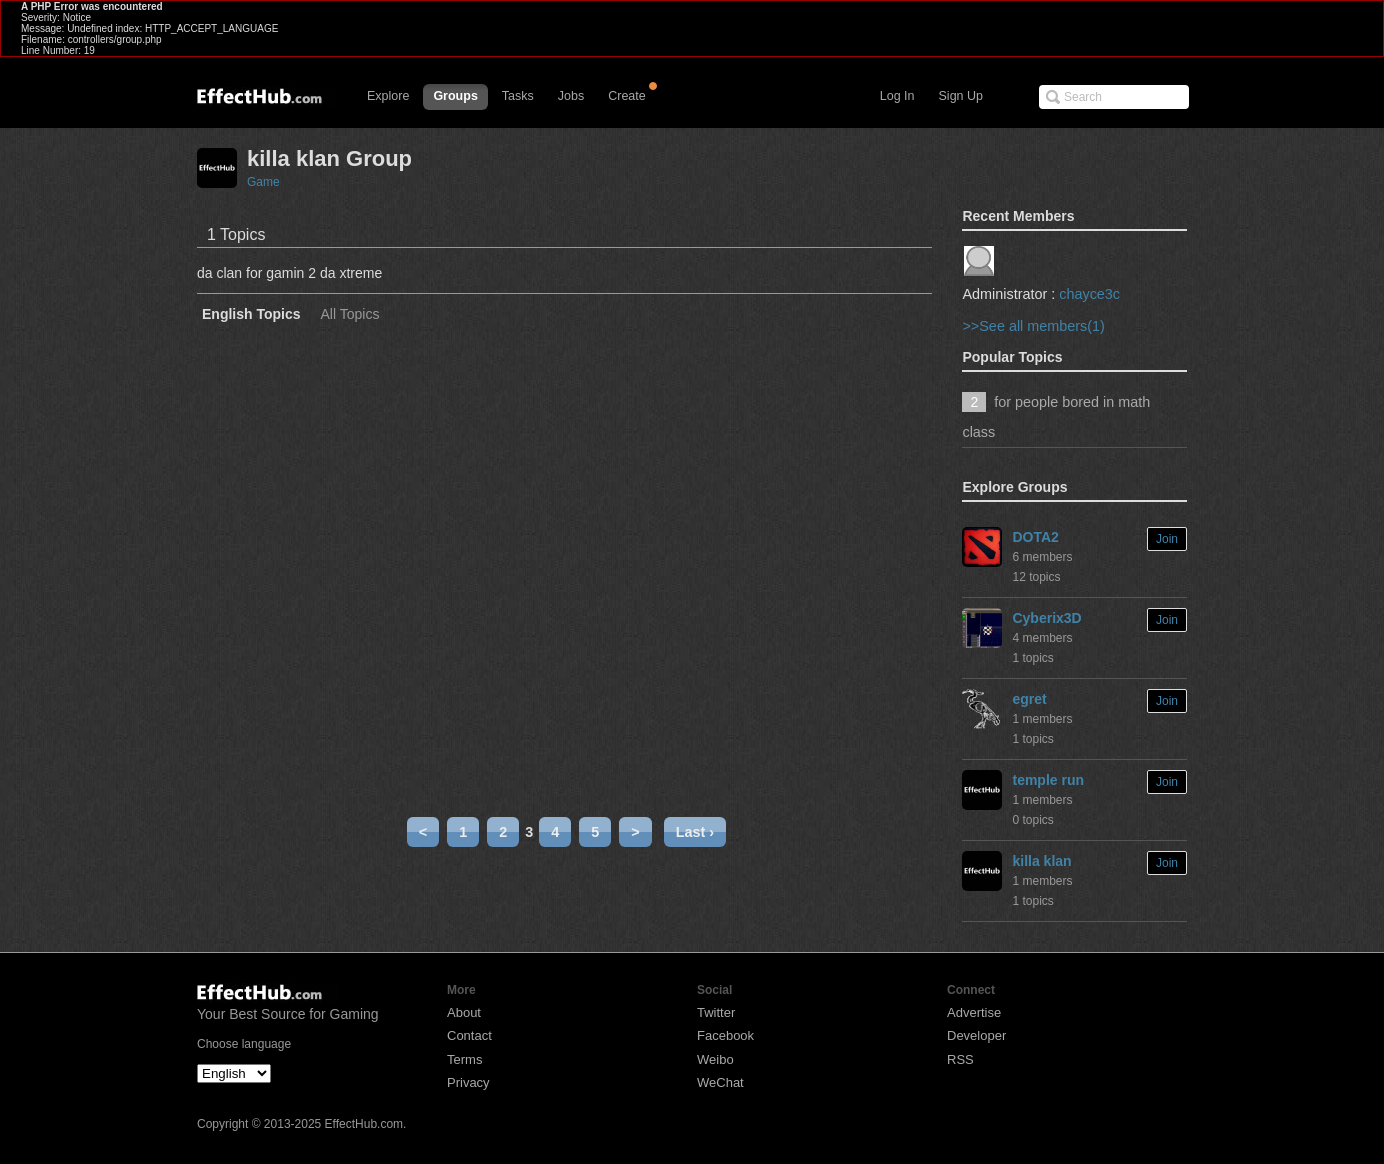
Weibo (715, 1059)
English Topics (251, 314)
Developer (976, 1035)
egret (1029, 699)
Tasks (518, 96)
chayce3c (1089, 294)
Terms (464, 1059)
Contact (469, 1035)
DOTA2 (1035, 537)
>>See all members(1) (1033, 326)
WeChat (720, 1082)
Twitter (716, 1012)
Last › (695, 832)
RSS (960, 1059)
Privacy (468, 1082)
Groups (455, 96)
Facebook (725, 1035)
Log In (897, 96)
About (464, 1012)
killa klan (1041, 861)
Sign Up (961, 96)
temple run (1048, 780)
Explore (388, 96)
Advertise (974, 1012)
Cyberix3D (1046, 618)
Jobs (571, 96)
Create (627, 96)
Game (263, 182)
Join (1167, 539)
